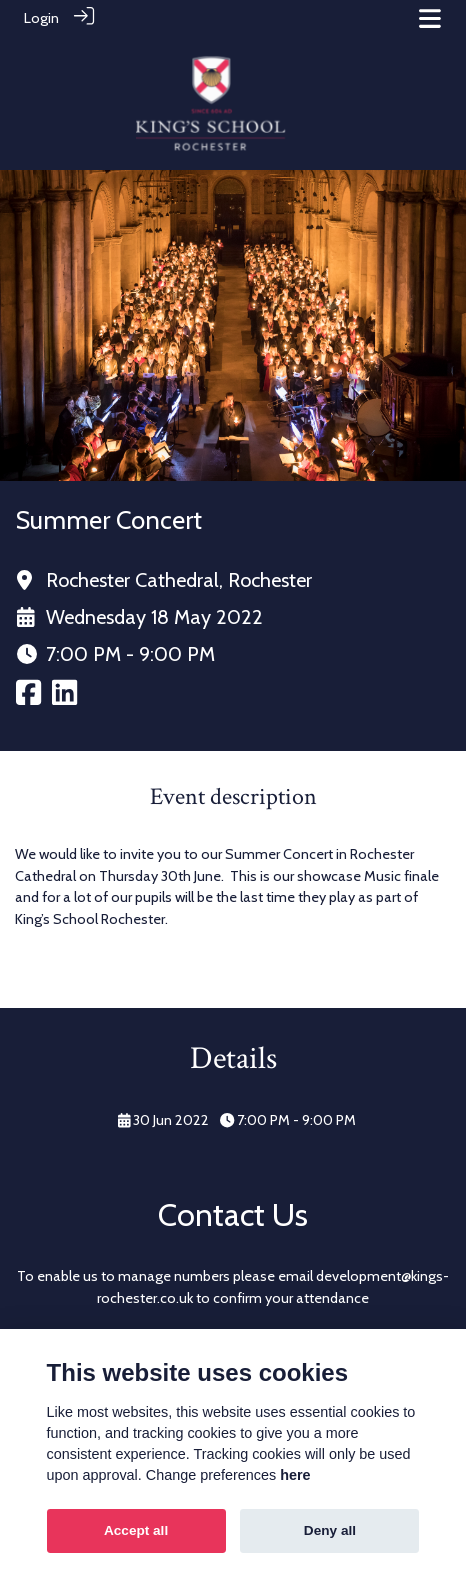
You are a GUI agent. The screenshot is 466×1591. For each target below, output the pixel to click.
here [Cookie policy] (295, 1475)
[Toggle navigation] (430, 18)
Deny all (330, 1530)
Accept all (136, 1530)
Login (41, 18)
